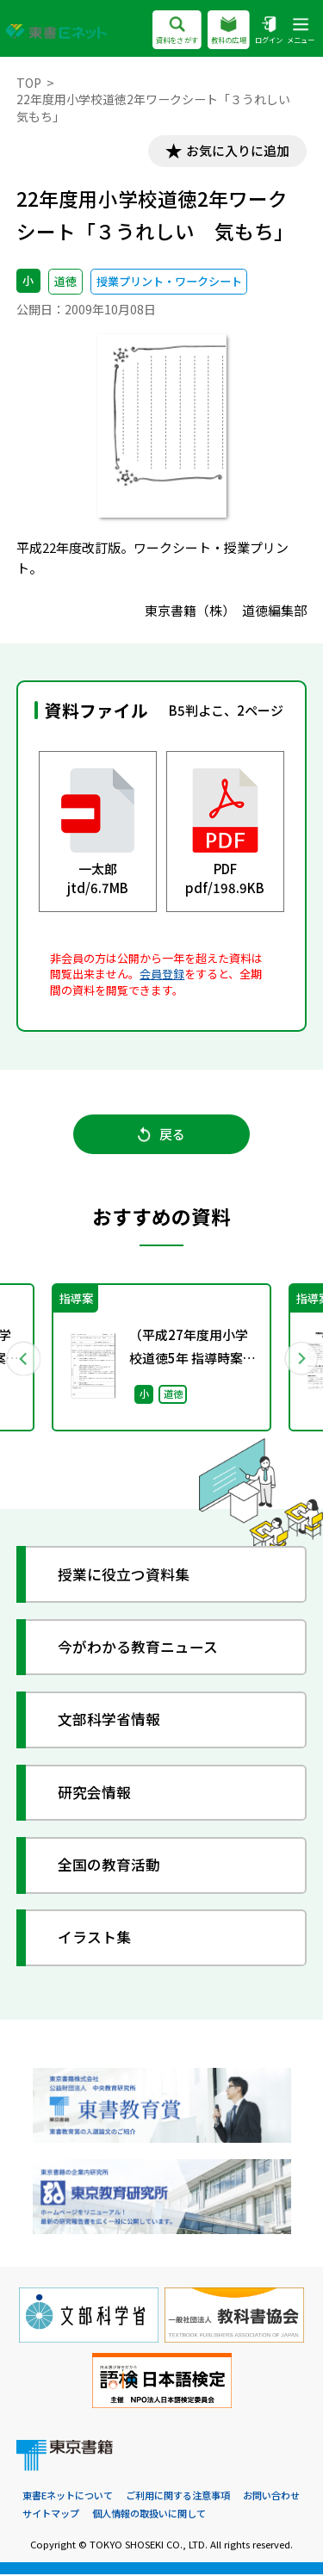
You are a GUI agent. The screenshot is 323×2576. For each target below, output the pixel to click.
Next (300, 1358)
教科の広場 (228, 31)
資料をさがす (177, 31)
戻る (161, 1135)
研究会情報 (95, 1793)
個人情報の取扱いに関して (149, 2514)
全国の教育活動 (110, 1866)
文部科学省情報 (110, 1720)
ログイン (269, 31)
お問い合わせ (271, 2497)
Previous (23, 1358)
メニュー (300, 31)
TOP (28, 82)
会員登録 (162, 973)
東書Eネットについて (67, 2497)
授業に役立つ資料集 (124, 1575)
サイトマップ (50, 2514)
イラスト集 (95, 1939)
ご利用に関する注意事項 (178, 2497)
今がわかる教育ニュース (139, 1648)
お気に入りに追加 (237, 151)
